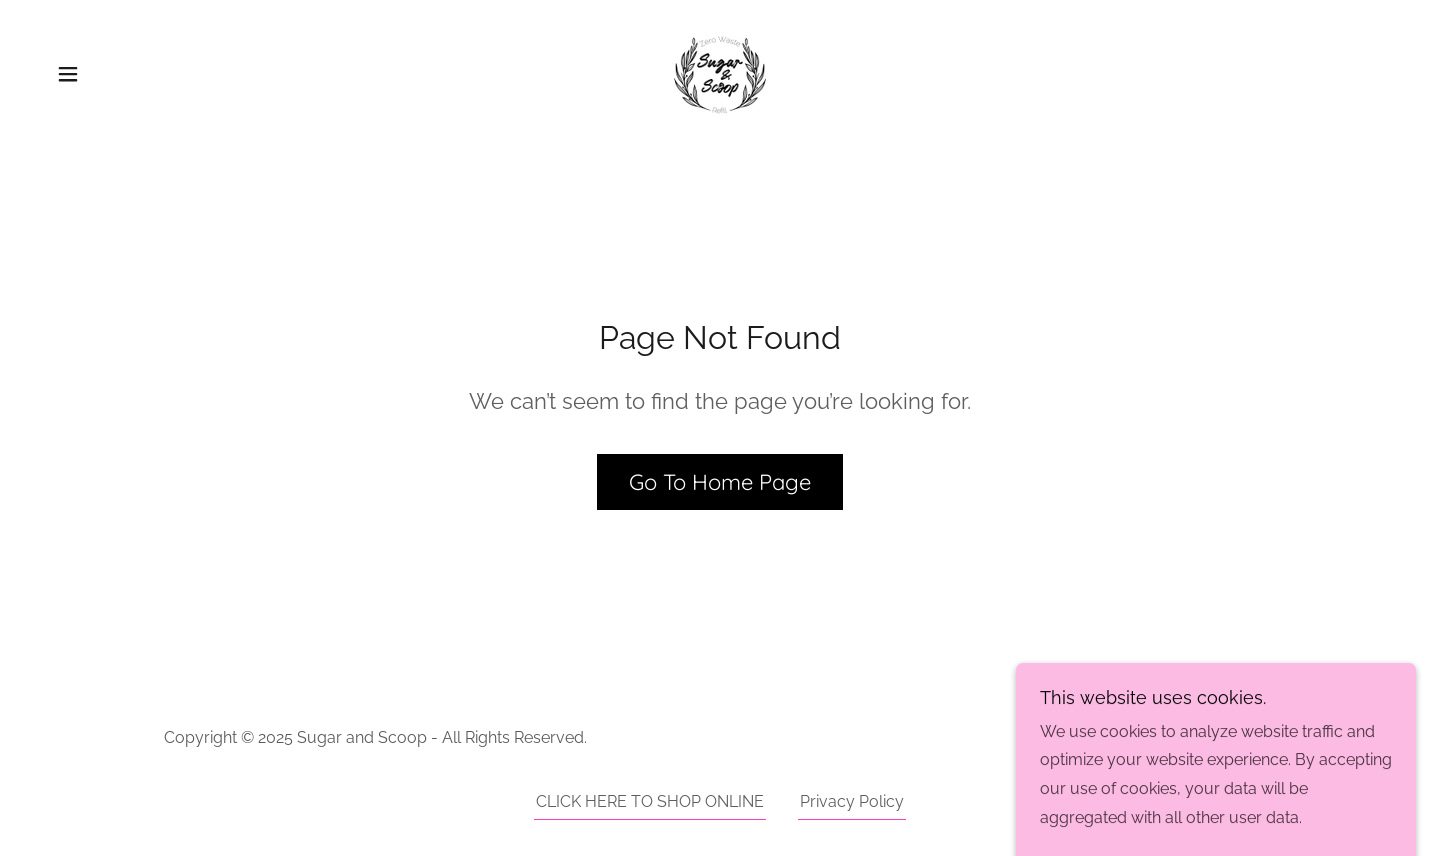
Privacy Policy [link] (852, 801)
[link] (720, 72)
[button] (68, 74)
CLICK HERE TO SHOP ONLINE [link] (650, 801)
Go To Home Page (720, 482)
